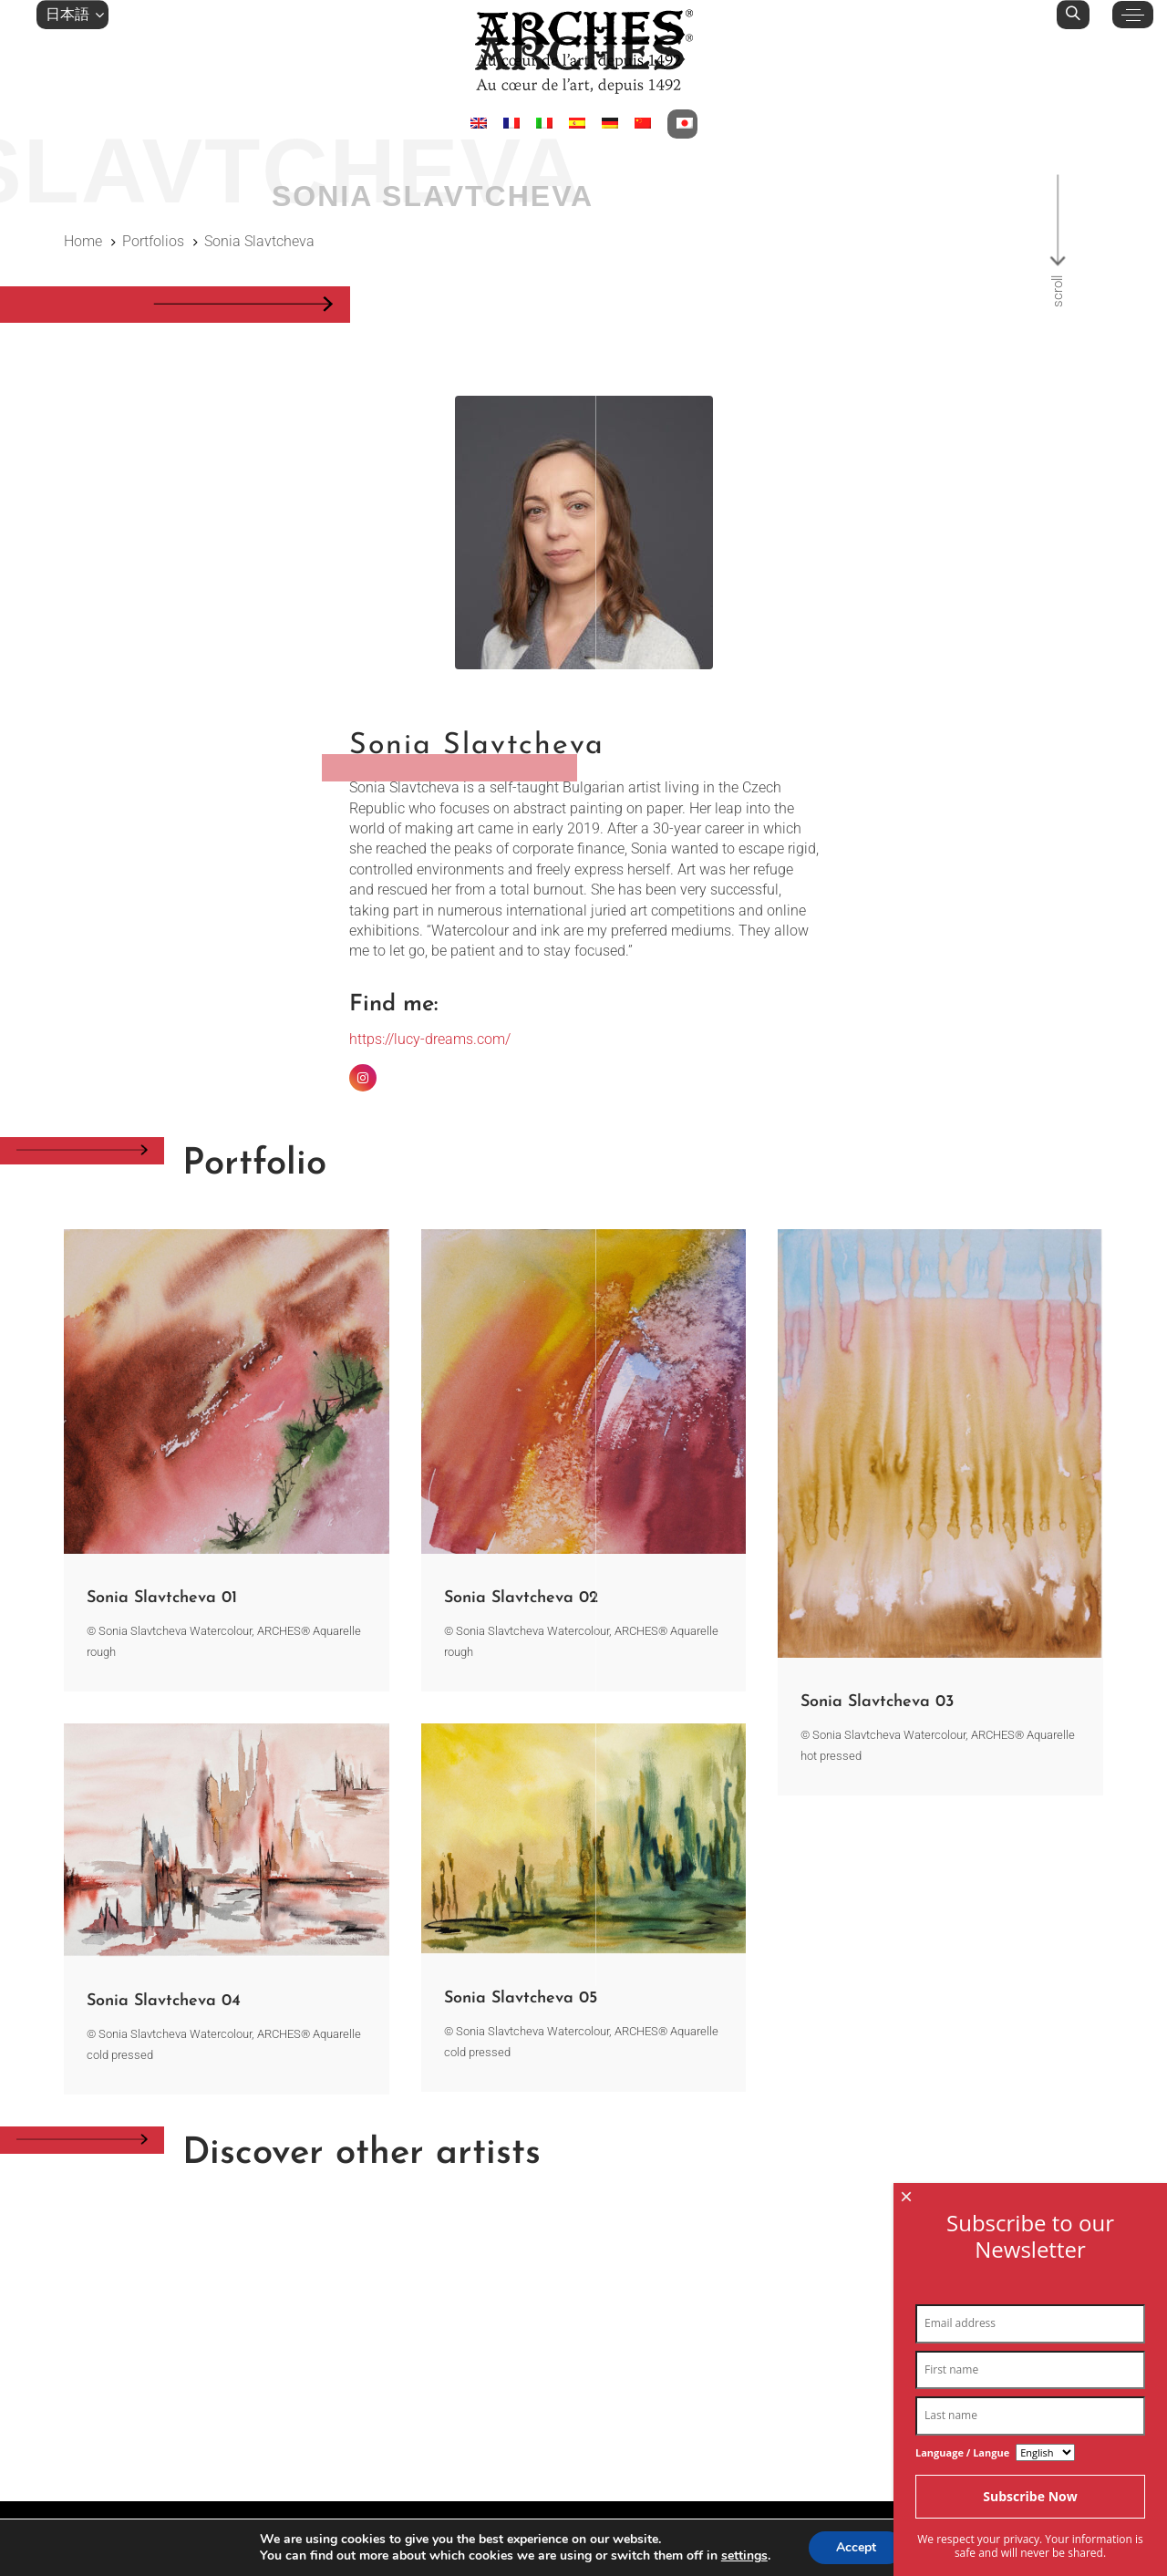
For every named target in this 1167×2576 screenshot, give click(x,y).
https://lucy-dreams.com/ (430, 1039)
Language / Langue (962, 2551)
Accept (856, 2547)
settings (744, 2556)
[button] (72, 14)
